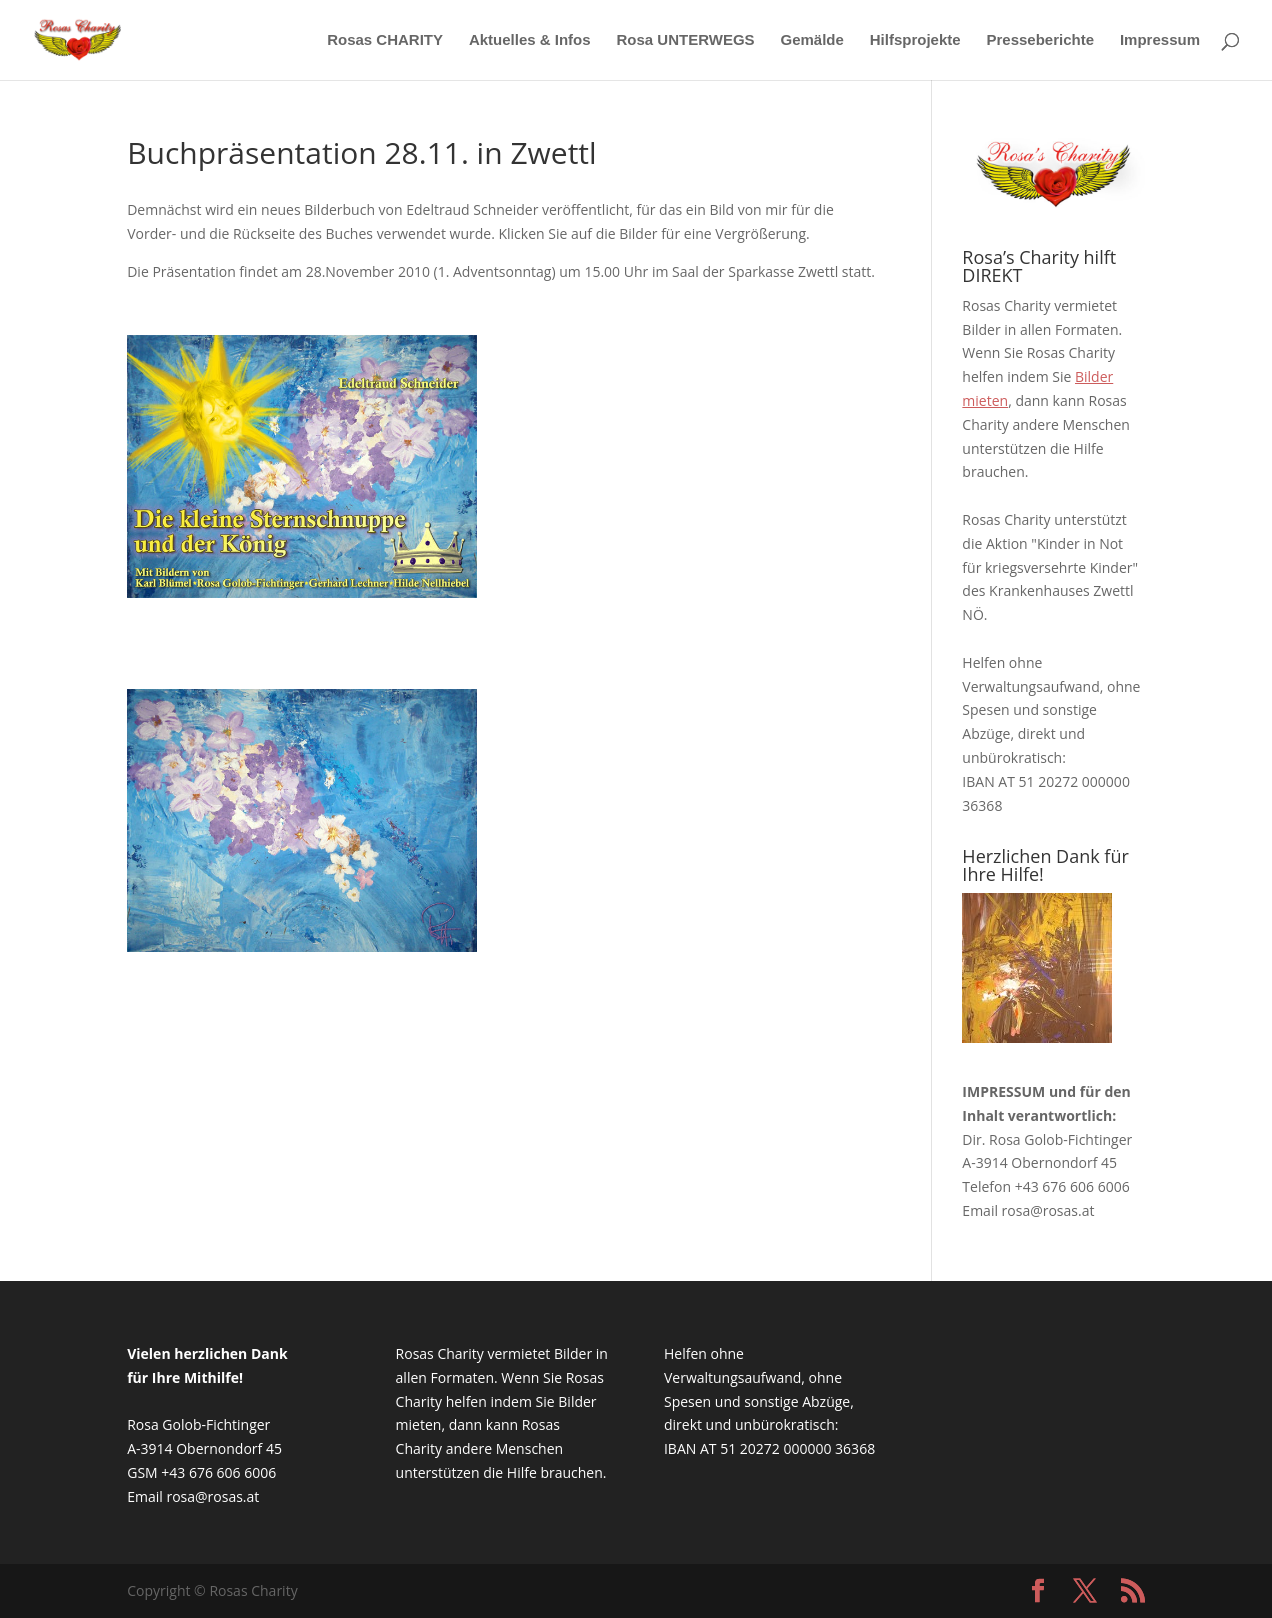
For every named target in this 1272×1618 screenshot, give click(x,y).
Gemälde (811, 40)
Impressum (1160, 40)
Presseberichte (1040, 40)
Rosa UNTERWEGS (686, 40)
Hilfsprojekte (915, 40)
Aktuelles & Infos (530, 40)
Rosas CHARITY (385, 40)
